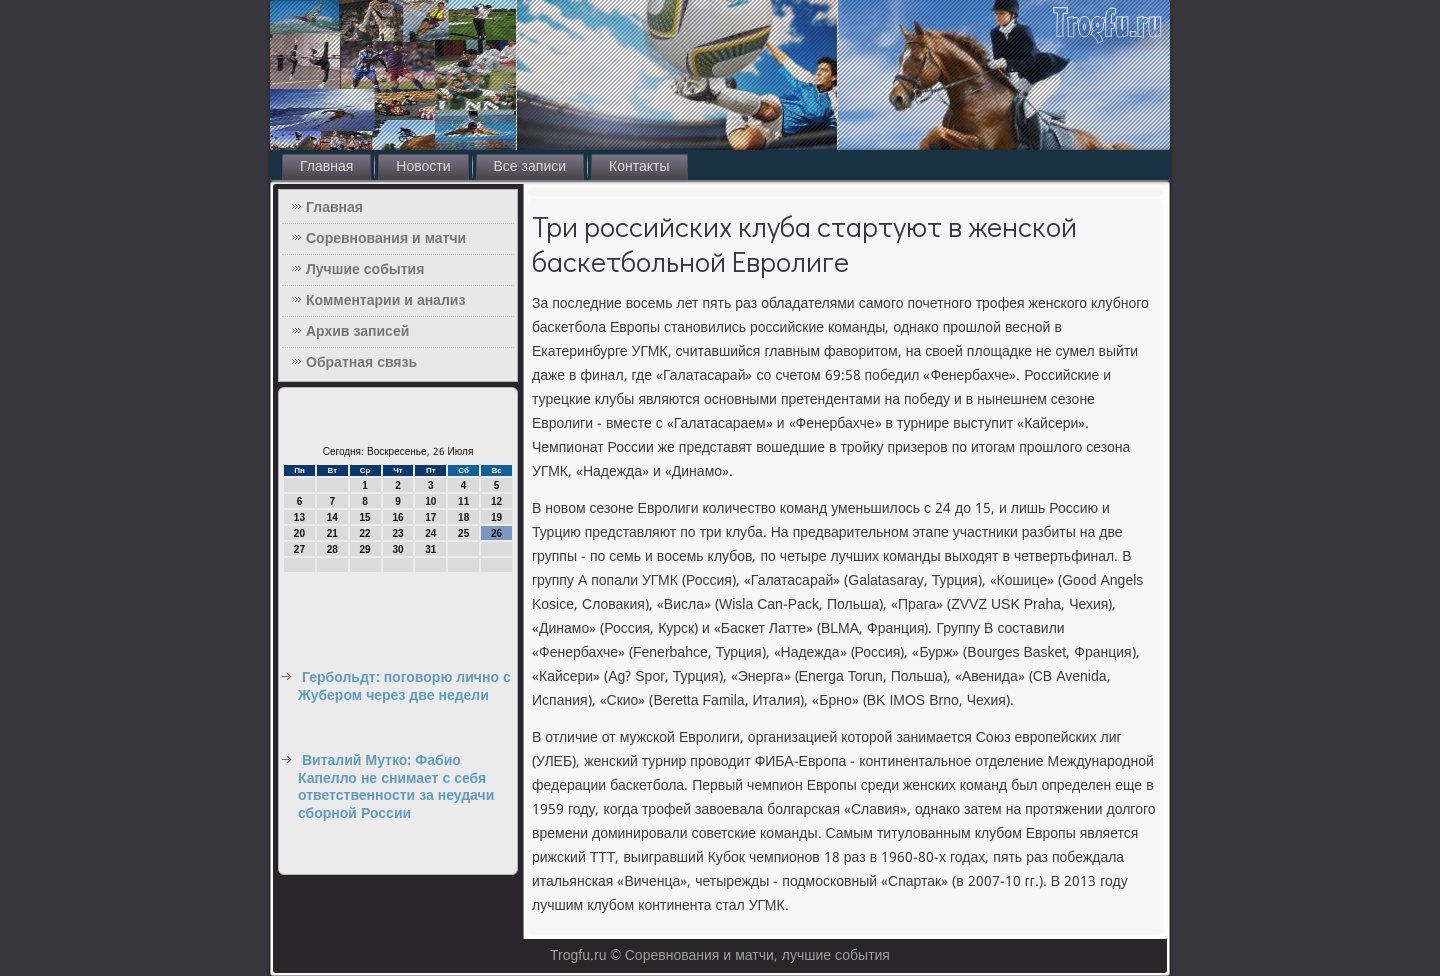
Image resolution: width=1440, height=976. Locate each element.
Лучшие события (365, 270)
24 (430, 533)
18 (463, 517)
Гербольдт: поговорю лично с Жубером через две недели (404, 687)
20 (299, 533)
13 (299, 517)
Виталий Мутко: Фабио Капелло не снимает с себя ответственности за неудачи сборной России (396, 787)
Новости (423, 167)
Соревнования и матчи (386, 239)
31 (430, 549)
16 (397, 517)
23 (397, 533)
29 (365, 549)
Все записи (530, 167)
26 (496, 533)
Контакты (639, 167)
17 (430, 517)
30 (397, 549)
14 (332, 517)
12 (496, 501)
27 (299, 549)
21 (332, 533)
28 (332, 549)
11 (463, 501)
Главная (326, 167)
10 (430, 501)
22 (365, 533)
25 (463, 533)
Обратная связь (361, 363)
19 (496, 517)
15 (365, 517)
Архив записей (357, 332)
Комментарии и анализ (385, 301)
